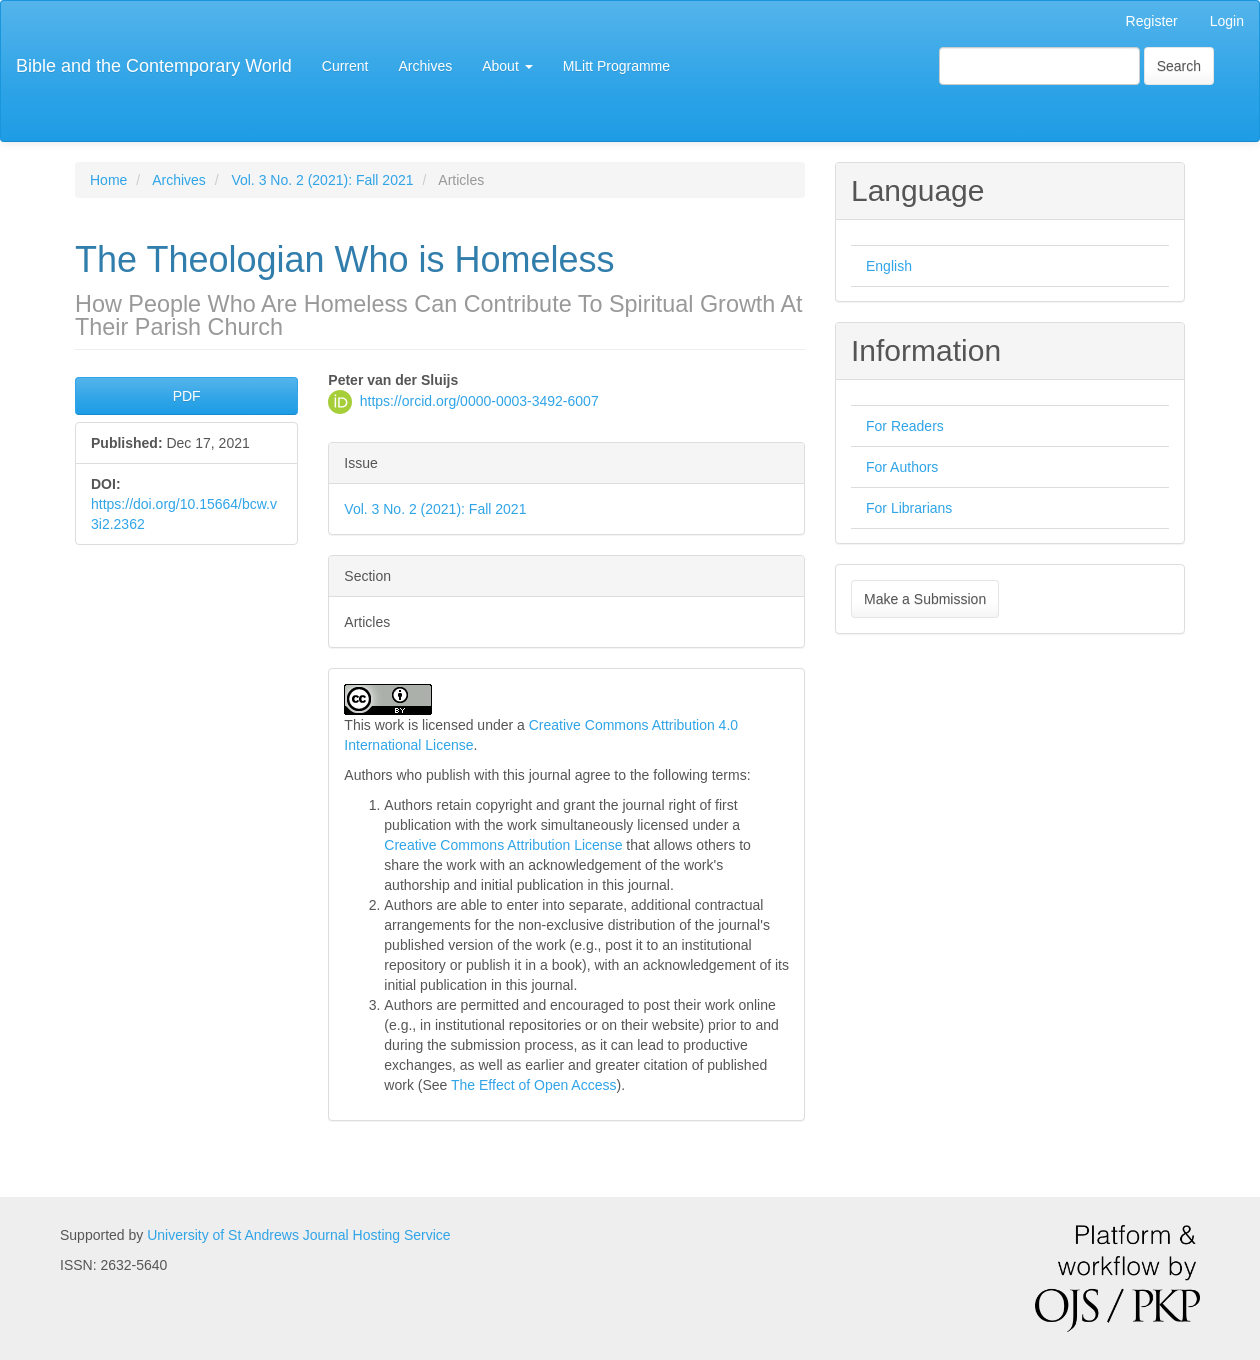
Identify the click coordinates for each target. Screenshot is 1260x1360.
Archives (426, 66)
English (889, 266)
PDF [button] (187, 396)
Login (1227, 21)
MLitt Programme (616, 66)
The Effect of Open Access (534, 1085)
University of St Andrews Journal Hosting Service (298, 1235)
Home (108, 180)
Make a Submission (925, 599)
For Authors (902, 467)
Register (1152, 21)
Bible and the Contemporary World (154, 66)
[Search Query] (1039, 66)
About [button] (507, 66)
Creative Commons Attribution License (503, 845)
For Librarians (909, 508)
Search (1179, 66)
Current (345, 66)
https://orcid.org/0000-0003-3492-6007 (479, 400)
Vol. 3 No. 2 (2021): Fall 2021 (322, 180)
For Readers (905, 426)
